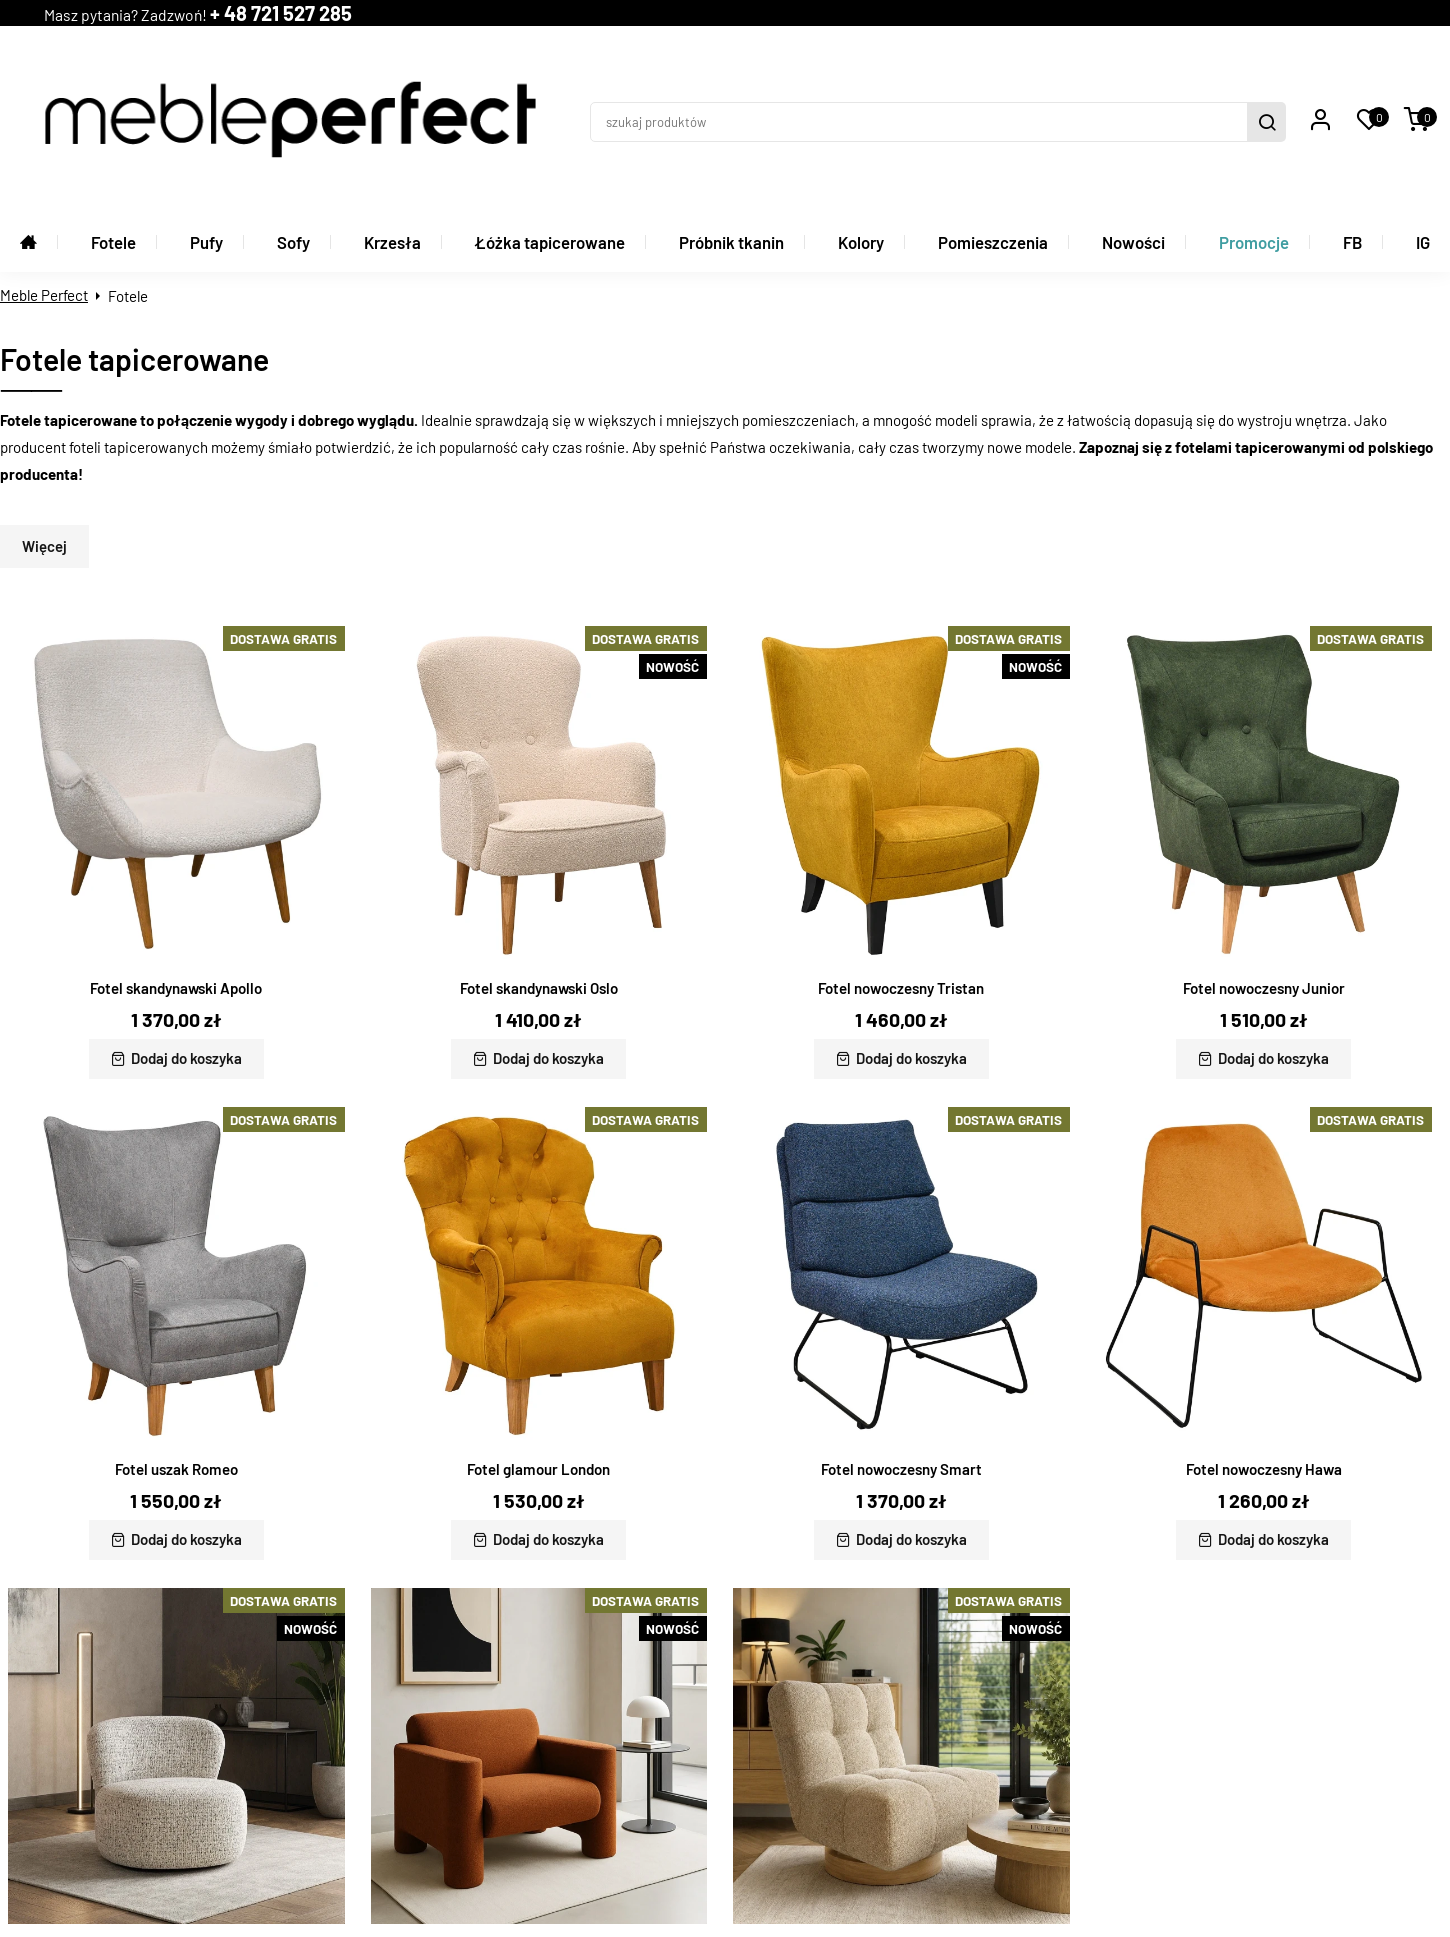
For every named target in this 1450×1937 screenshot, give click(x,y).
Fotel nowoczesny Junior (1264, 848)
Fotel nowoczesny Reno (539, 1809)
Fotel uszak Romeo (176, 1328)
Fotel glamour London (538, 1328)
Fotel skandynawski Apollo (176, 848)
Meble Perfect (44, 155)
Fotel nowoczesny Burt (901, 1809)
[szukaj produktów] (987, 36)
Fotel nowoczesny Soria (176, 1809)
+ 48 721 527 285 (532, 36)
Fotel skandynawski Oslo (539, 848)
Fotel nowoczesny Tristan (901, 848)
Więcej (44, 406)
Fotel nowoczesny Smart (901, 1328)
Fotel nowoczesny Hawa (1264, 1328)
